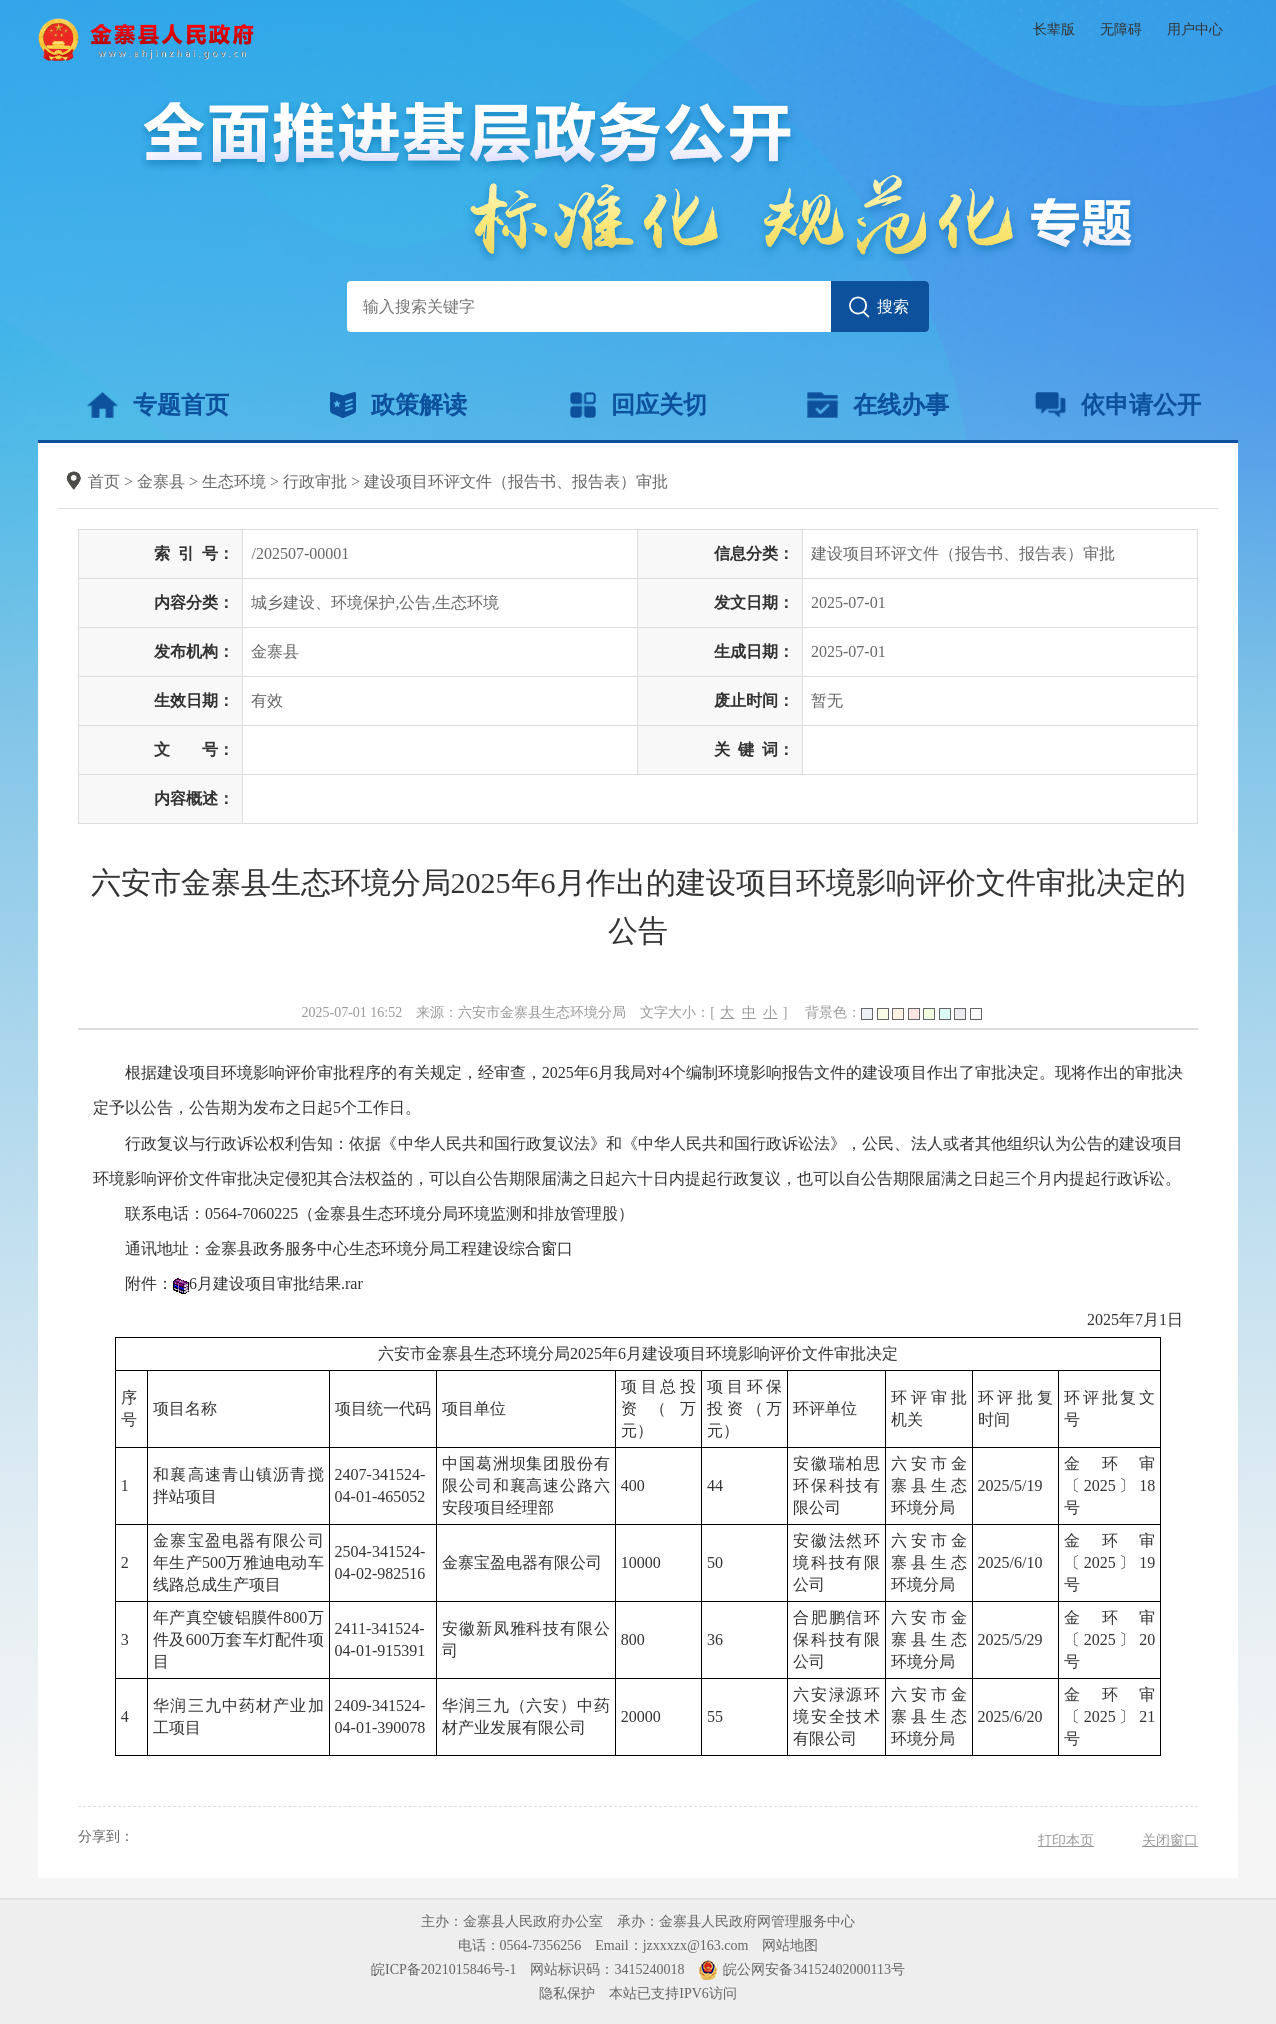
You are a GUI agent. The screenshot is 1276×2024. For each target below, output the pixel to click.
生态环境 (234, 481)
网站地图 (790, 1945)
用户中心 (1195, 29)
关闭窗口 (1170, 1840)
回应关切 (638, 405)
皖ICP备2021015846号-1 (443, 1969)
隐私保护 (567, 1993)
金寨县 (161, 481)
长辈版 (1054, 29)
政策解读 (398, 405)
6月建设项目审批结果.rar (276, 1283)
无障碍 (1121, 29)
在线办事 (877, 405)
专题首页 (157, 405)
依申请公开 (1118, 405)
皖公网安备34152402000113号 (813, 1969)
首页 (104, 481)
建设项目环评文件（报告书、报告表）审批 (516, 481)
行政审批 (315, 481)
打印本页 (1066, 1840)
